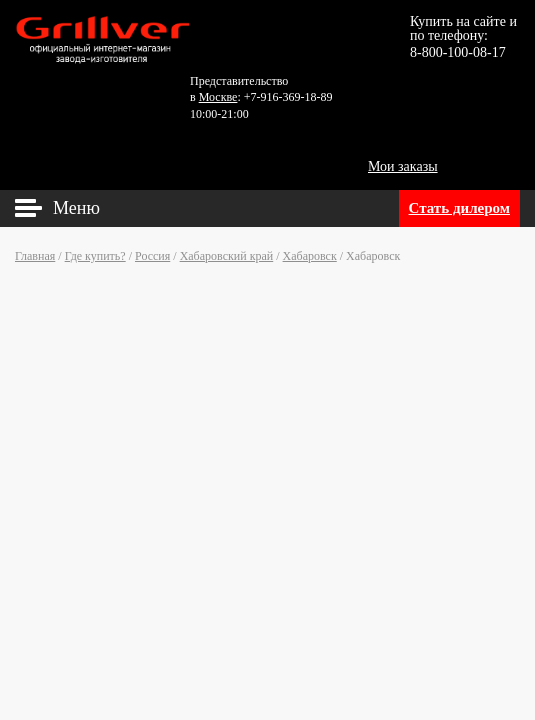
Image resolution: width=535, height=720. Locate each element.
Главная (35, 256)
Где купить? (95, 256)
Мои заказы (403, 166)
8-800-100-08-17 (458, 52)
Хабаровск (310, 256)
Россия (152, 256)
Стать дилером (459, 208)
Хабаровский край (227, 256)
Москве (218, 97)
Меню (76, 208)
